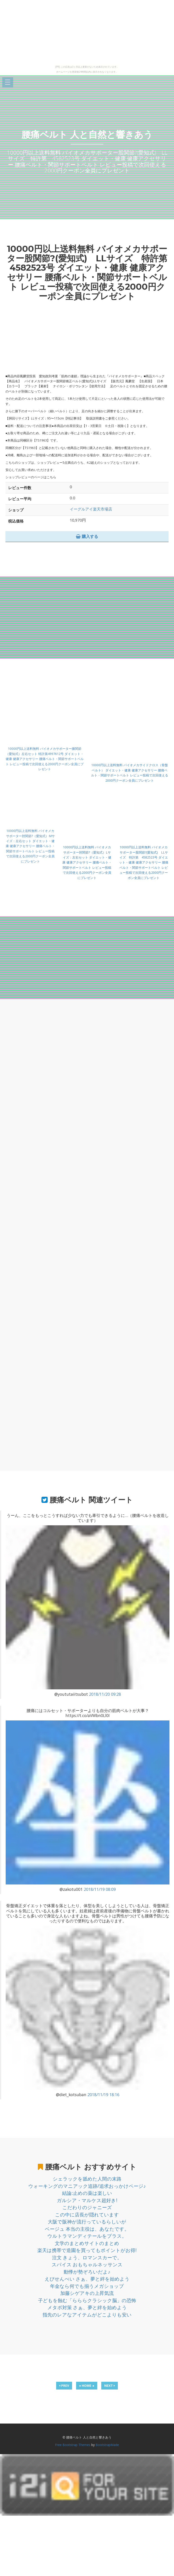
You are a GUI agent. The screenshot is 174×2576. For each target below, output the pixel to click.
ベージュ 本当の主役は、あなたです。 (87, 2229)
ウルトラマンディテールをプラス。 (87, 2236)
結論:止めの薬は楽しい (87, 2193)
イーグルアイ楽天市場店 (91, 509)
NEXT (109, 2385)
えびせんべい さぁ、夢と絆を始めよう (87, 2279)
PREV (64, 2385)
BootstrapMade (107, 2445)
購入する (87, 536)
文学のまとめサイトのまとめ (87, 2243)
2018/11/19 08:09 (100, 1889)
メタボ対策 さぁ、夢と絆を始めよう (87, 2307)
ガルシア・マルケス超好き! (87, 2200)
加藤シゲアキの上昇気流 (87, 2293)
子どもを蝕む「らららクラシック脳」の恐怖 (87, 2300)
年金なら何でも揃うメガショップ (87, 2286)
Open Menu (7, 82)
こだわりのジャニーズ (87, 2207)
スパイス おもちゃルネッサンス (87, 2264)
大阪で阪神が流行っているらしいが (87, 2221)
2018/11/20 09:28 (105, 1694)
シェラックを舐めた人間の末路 (87, 2179)
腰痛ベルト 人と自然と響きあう (87, 134)
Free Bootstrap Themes (72, 2445)
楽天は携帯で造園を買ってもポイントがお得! (87, 2250)
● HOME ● (86, 2385)
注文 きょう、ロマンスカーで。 (87, 2257)
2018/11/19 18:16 (103, 2094)
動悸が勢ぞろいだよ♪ (87, 2272)
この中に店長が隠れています (87, 2214)
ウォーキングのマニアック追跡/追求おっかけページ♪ (87, 2186)
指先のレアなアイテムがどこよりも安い (87, 2314)
